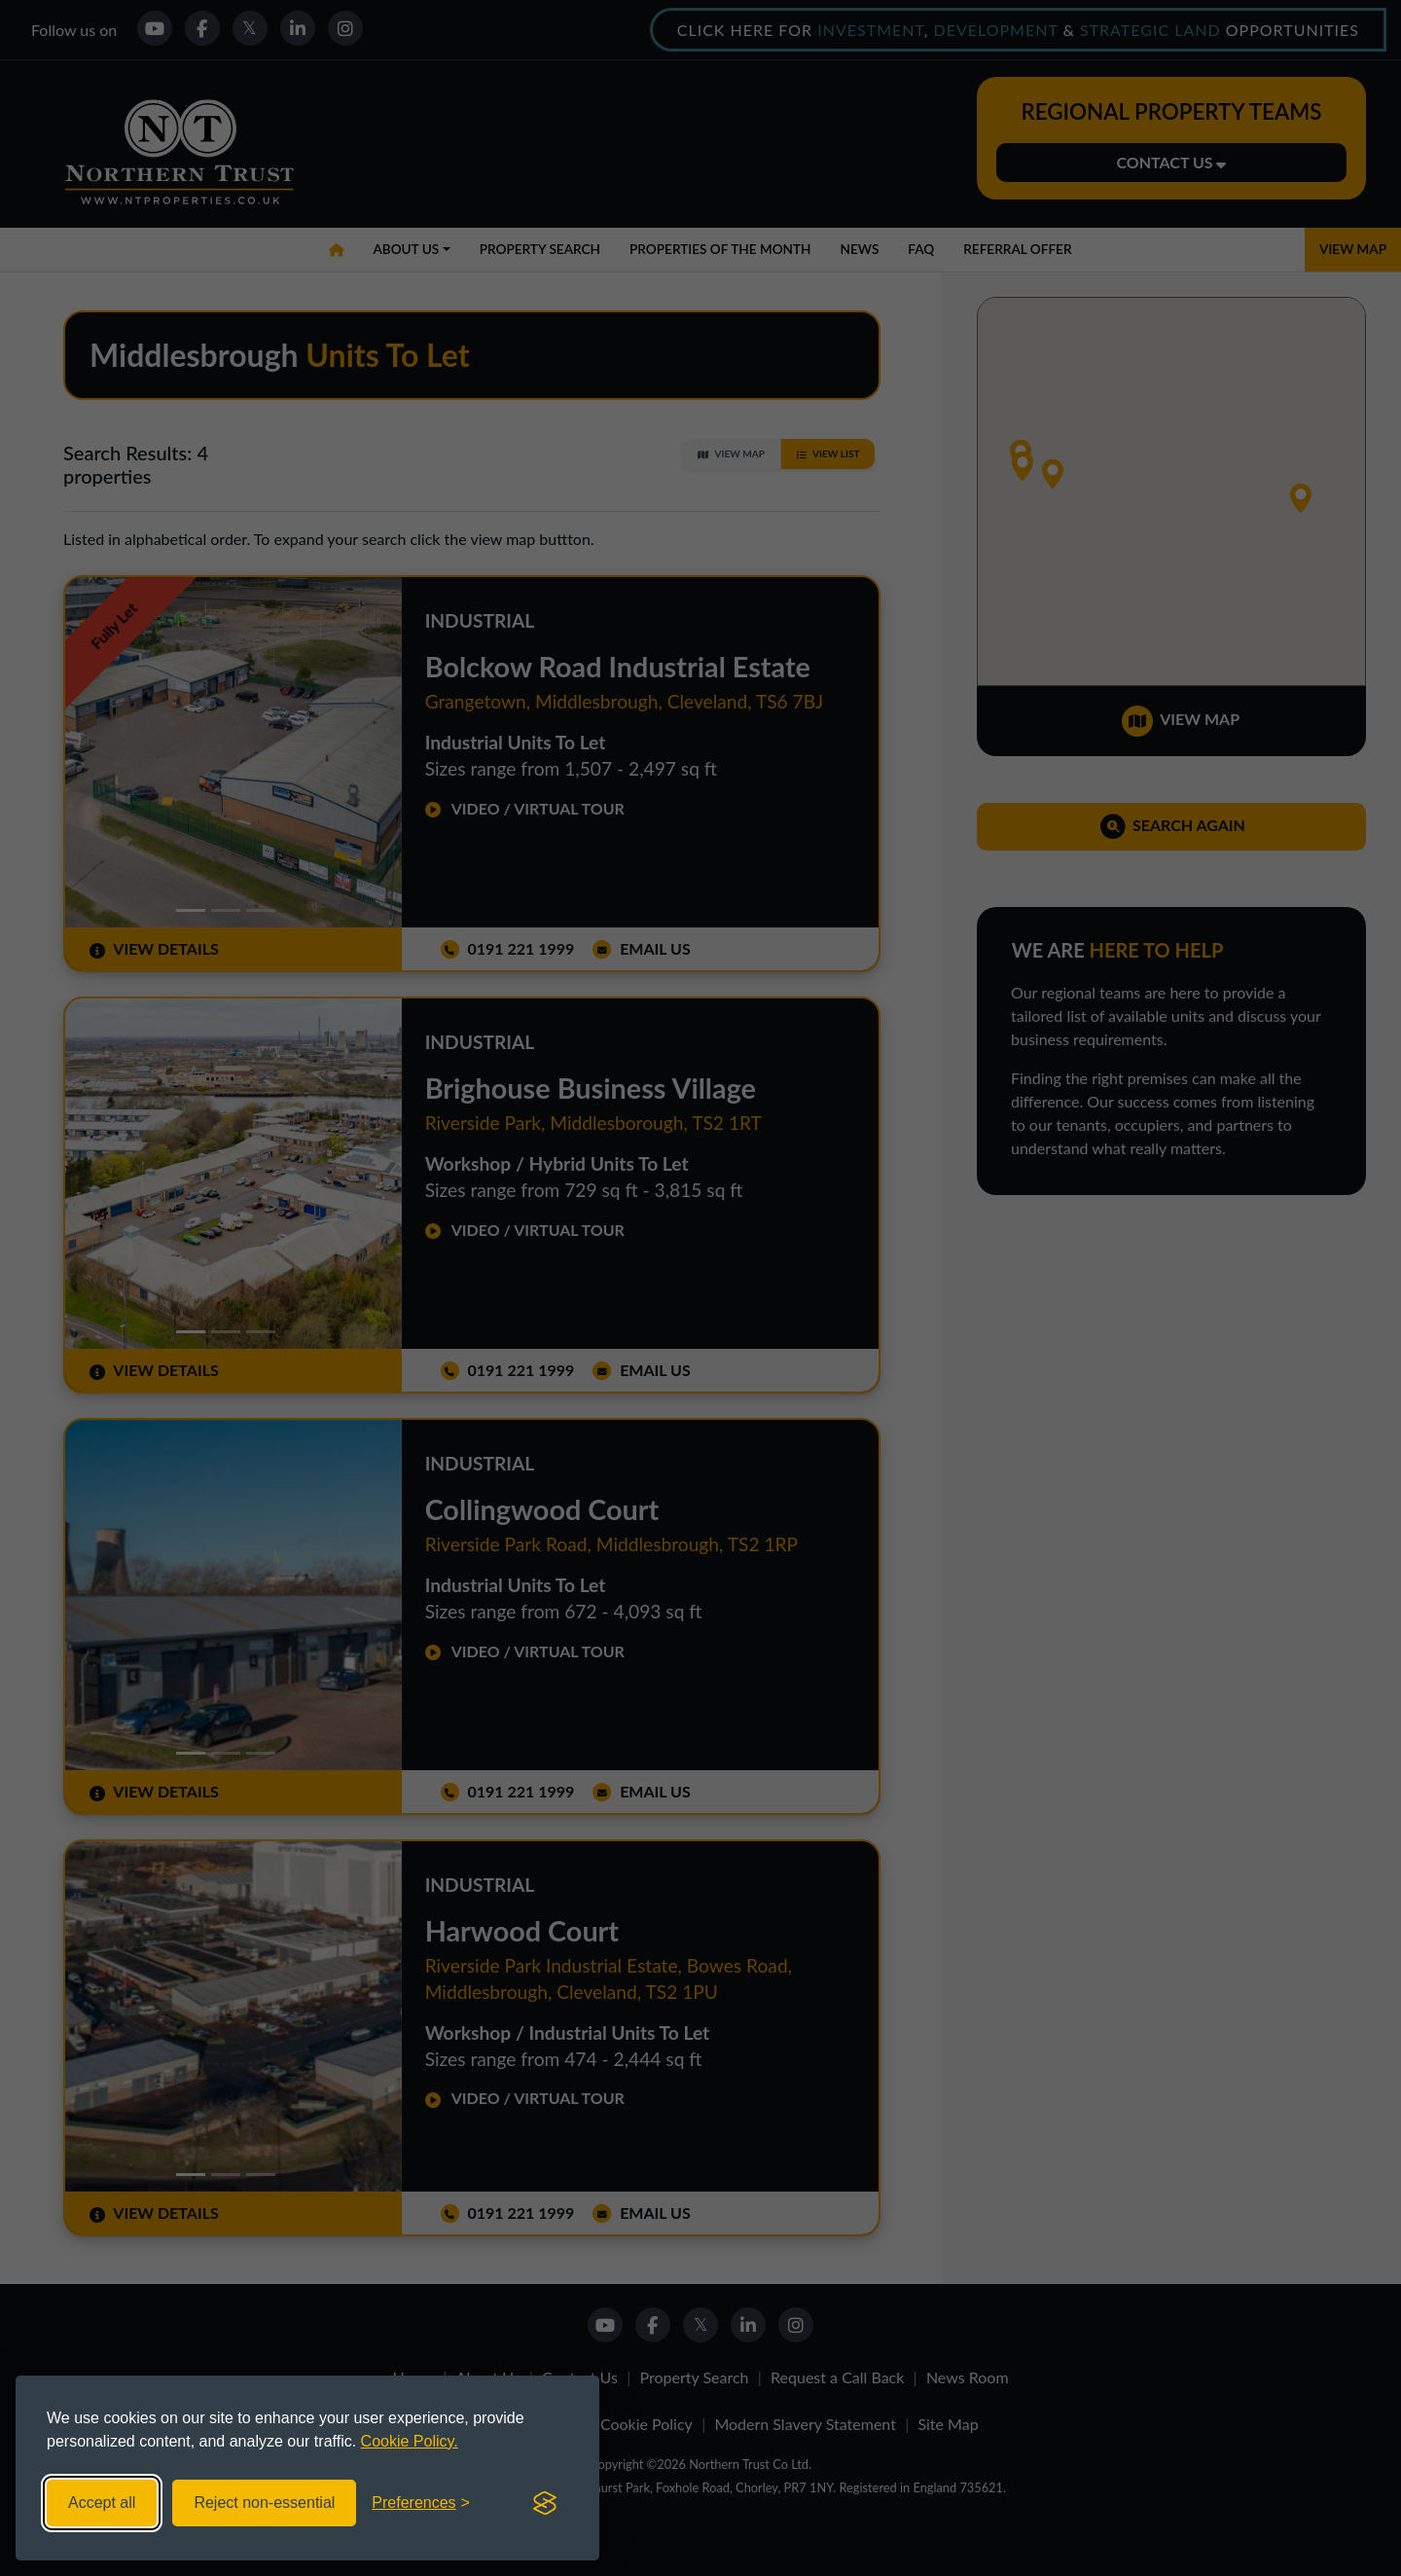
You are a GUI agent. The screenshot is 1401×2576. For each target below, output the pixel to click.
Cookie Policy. (409, 2441)
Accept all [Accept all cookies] (101, 2502)
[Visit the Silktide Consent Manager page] (544, 2503)
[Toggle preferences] (421, 2503)
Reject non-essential (264, 2502)
